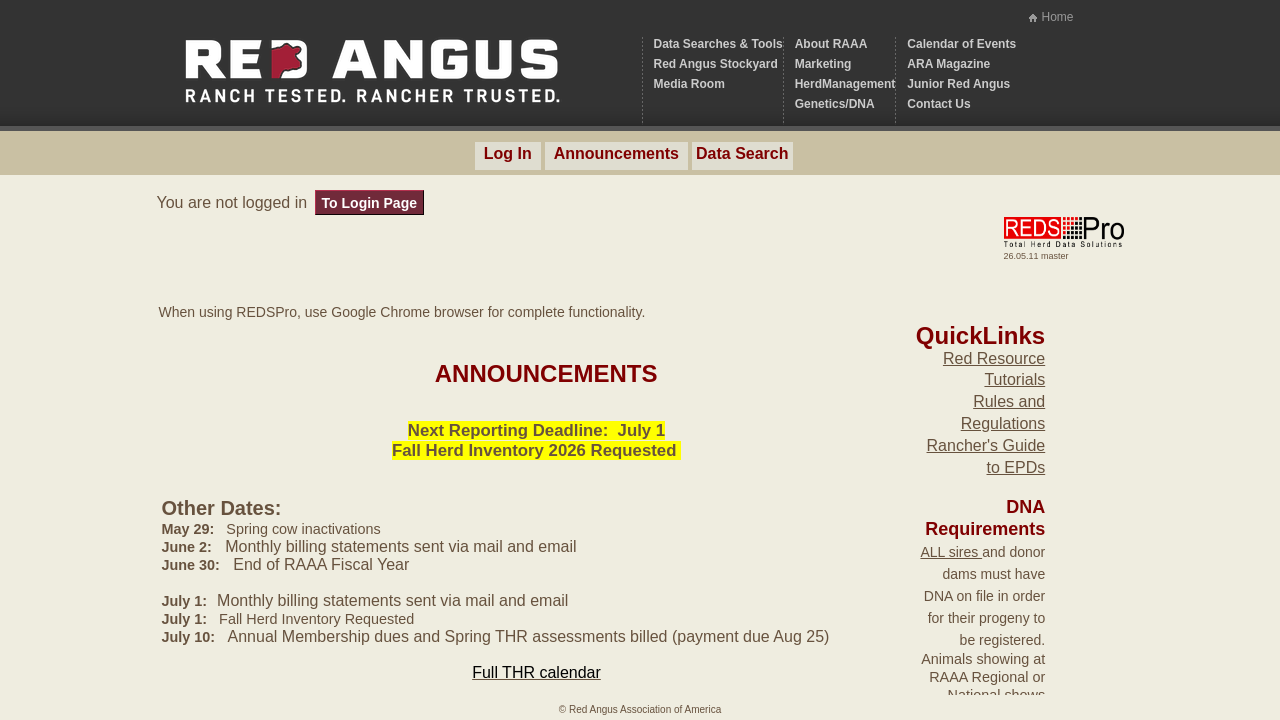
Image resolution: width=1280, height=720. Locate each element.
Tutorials (1014, 379)
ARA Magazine (948, 64)
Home (1057, 17)
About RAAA (831, 44)
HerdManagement (845, 84)
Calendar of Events (961, 44)
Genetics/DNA (835, 104)
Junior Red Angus (958, 84)
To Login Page (369, 203)
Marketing (823, 64)
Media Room (689, 84)
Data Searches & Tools (718, 44)
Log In (508, 153)
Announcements (616, 153)
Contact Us (938, 104)
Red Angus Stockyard (716, 64)
